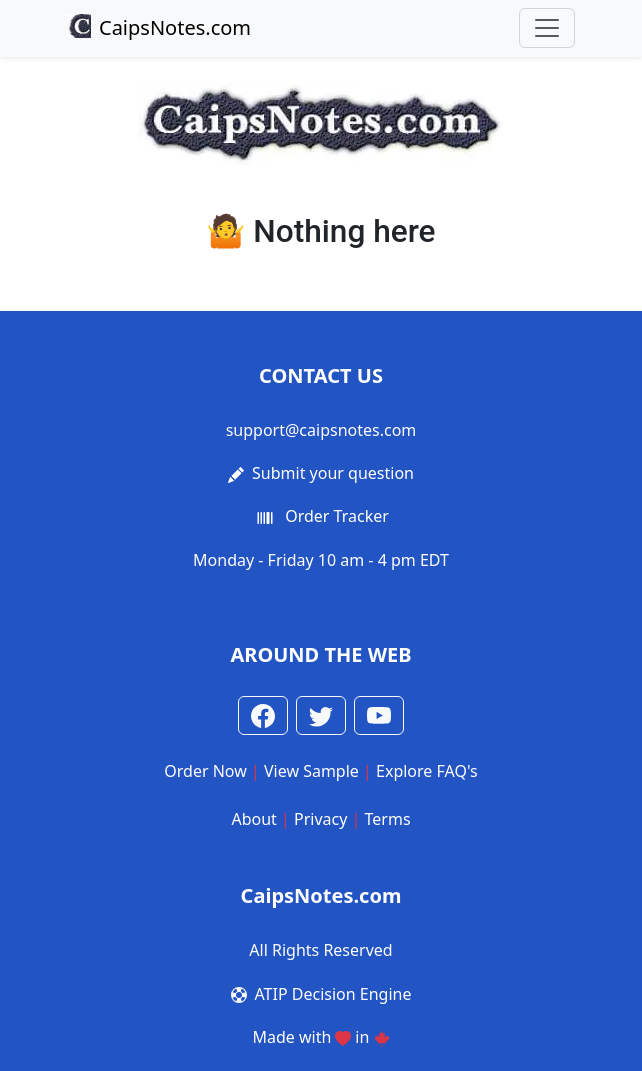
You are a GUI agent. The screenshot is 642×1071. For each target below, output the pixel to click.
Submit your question (333, 473)
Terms (388, 819)
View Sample (311, 771)
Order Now (205, 771)
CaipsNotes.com (159, 27)
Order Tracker (337, 516)
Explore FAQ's (427, 771)
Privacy (320, 819)
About (253, 819)
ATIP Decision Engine (333, 994)
